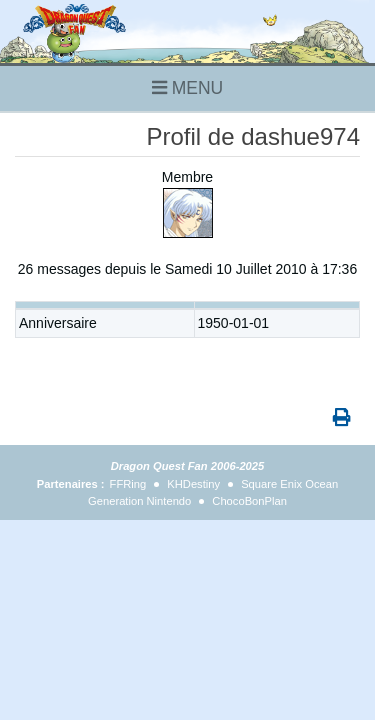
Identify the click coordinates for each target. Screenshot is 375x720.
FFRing (128, 484)
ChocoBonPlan (249, 501)
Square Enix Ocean (289, 484)
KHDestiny (193, 484)
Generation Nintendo (139, 501)
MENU (187, 88)
